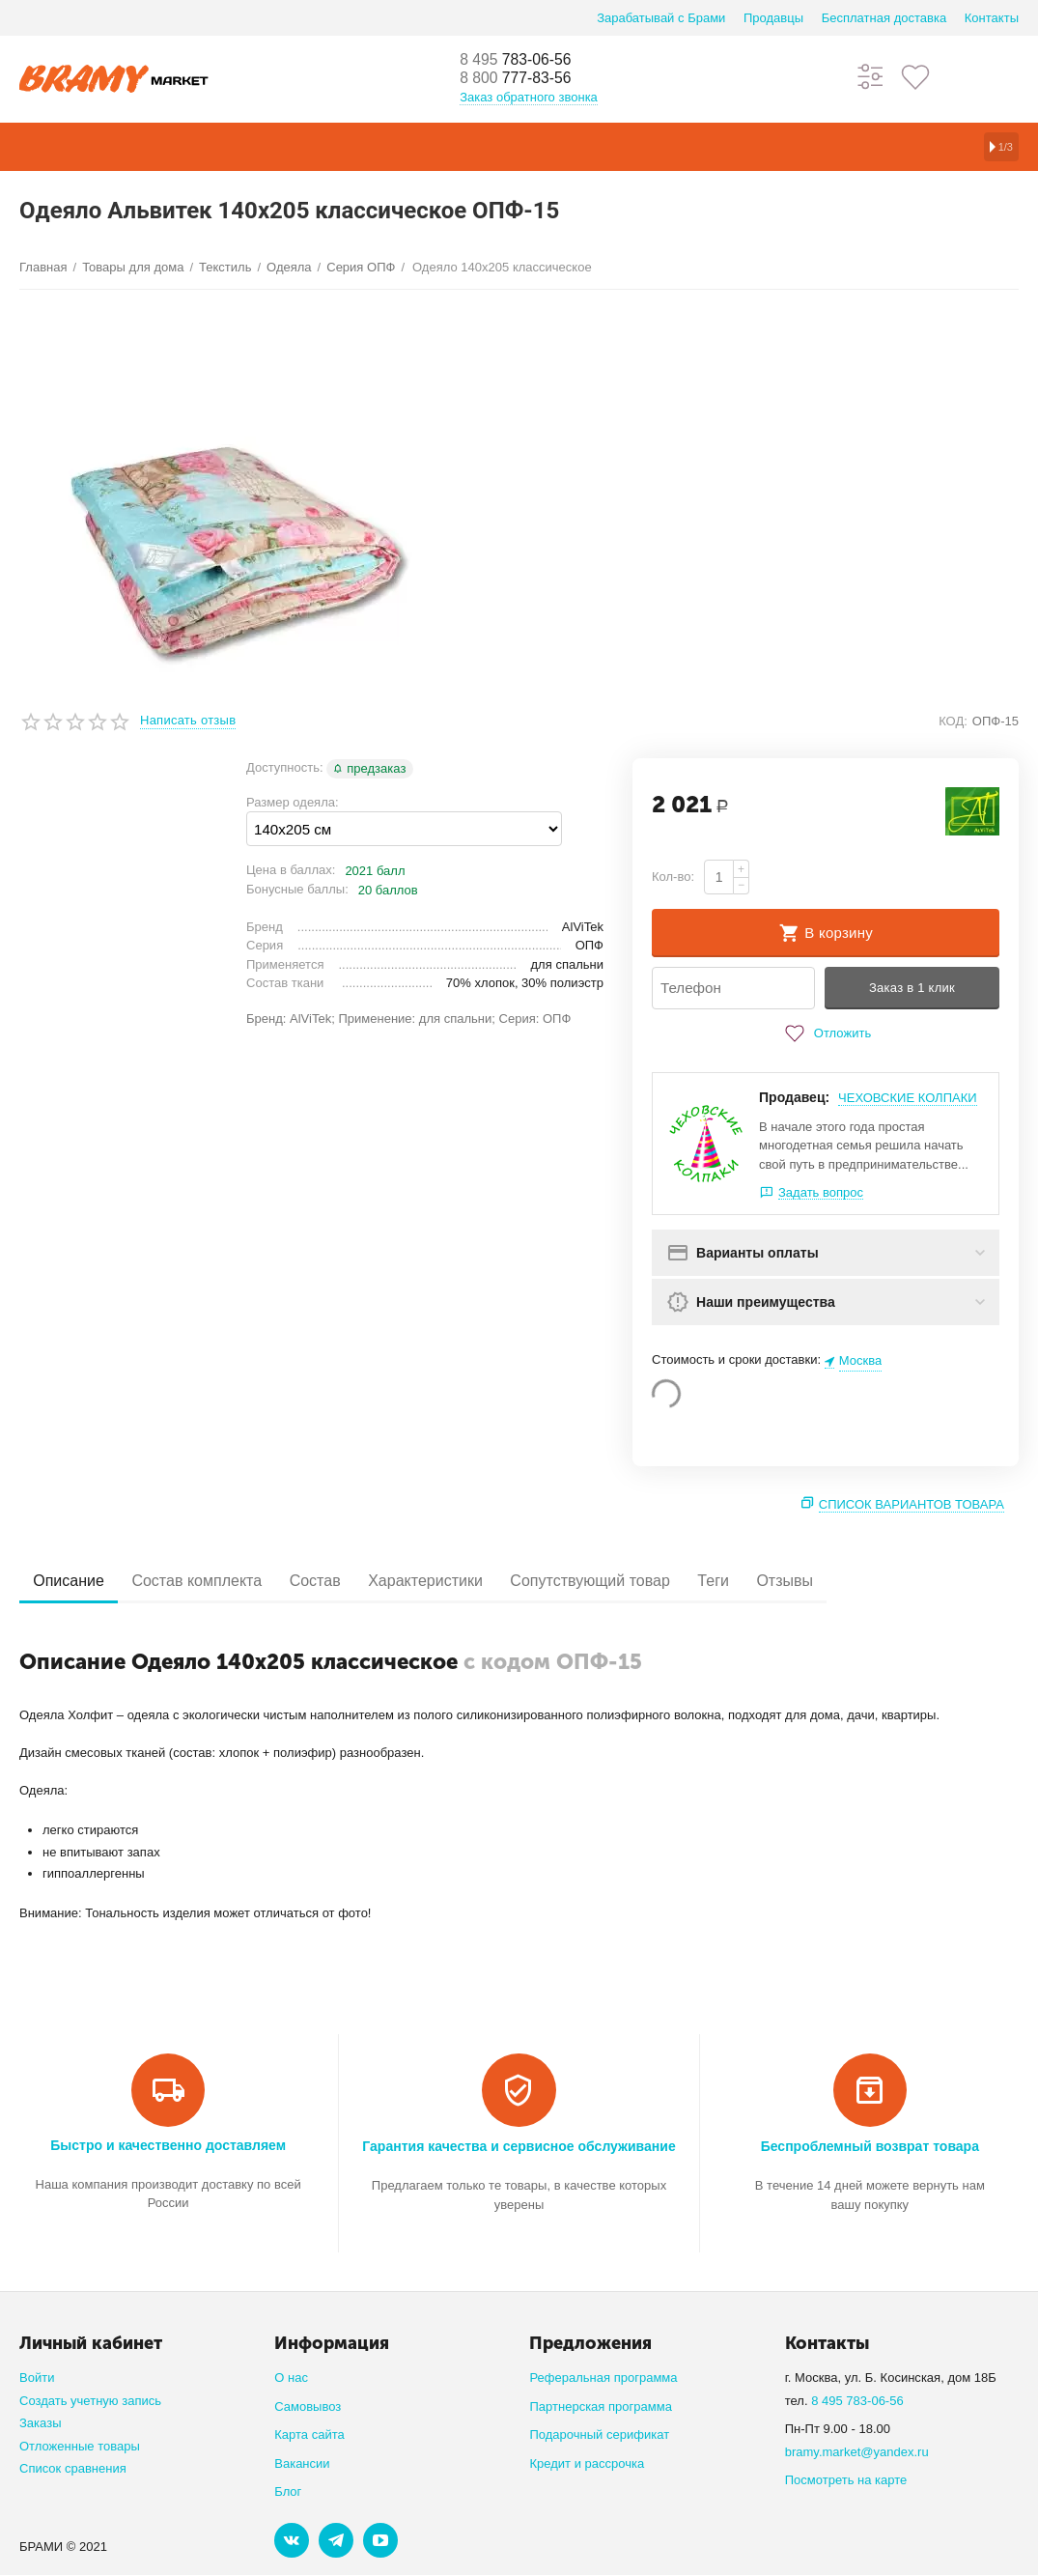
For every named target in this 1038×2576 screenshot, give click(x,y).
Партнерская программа (600, 2406)
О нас (291, 2378)
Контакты (992, 18)
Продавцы (773, 18)
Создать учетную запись (90, 2400)
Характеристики (464, 1581)
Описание (74, 1581)
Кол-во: (673, 876)
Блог (287, 2492)
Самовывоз (307, 2406)
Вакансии (301, 2463)
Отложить (825, 1033)
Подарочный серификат (599, 2435)
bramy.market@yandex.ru (857, 2452)
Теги (775, 1581)
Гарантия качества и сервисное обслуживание (518, 2147)
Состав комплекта (214, 1581)
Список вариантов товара (911, 1504)
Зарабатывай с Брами (661, 18)
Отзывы (856, 1581)
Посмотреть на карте (846, 2481)
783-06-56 (523, 60)
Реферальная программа (603, 2378)
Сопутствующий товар (640, 1581)
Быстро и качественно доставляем (168, 2146)
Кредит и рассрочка (586, 2463)
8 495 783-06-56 (857, 2400)
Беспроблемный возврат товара (870, 2147)
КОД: (953, 721)
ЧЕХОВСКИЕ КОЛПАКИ (907, 1097)
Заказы (40, 2424)
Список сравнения (72, 2469)
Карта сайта (309, 2435)
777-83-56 (523, 79)
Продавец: (794, 1097)
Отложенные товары (79, 2446)
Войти (36, 2378)
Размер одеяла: (292, 802)
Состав (342, 1581)
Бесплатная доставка (884, 18)
